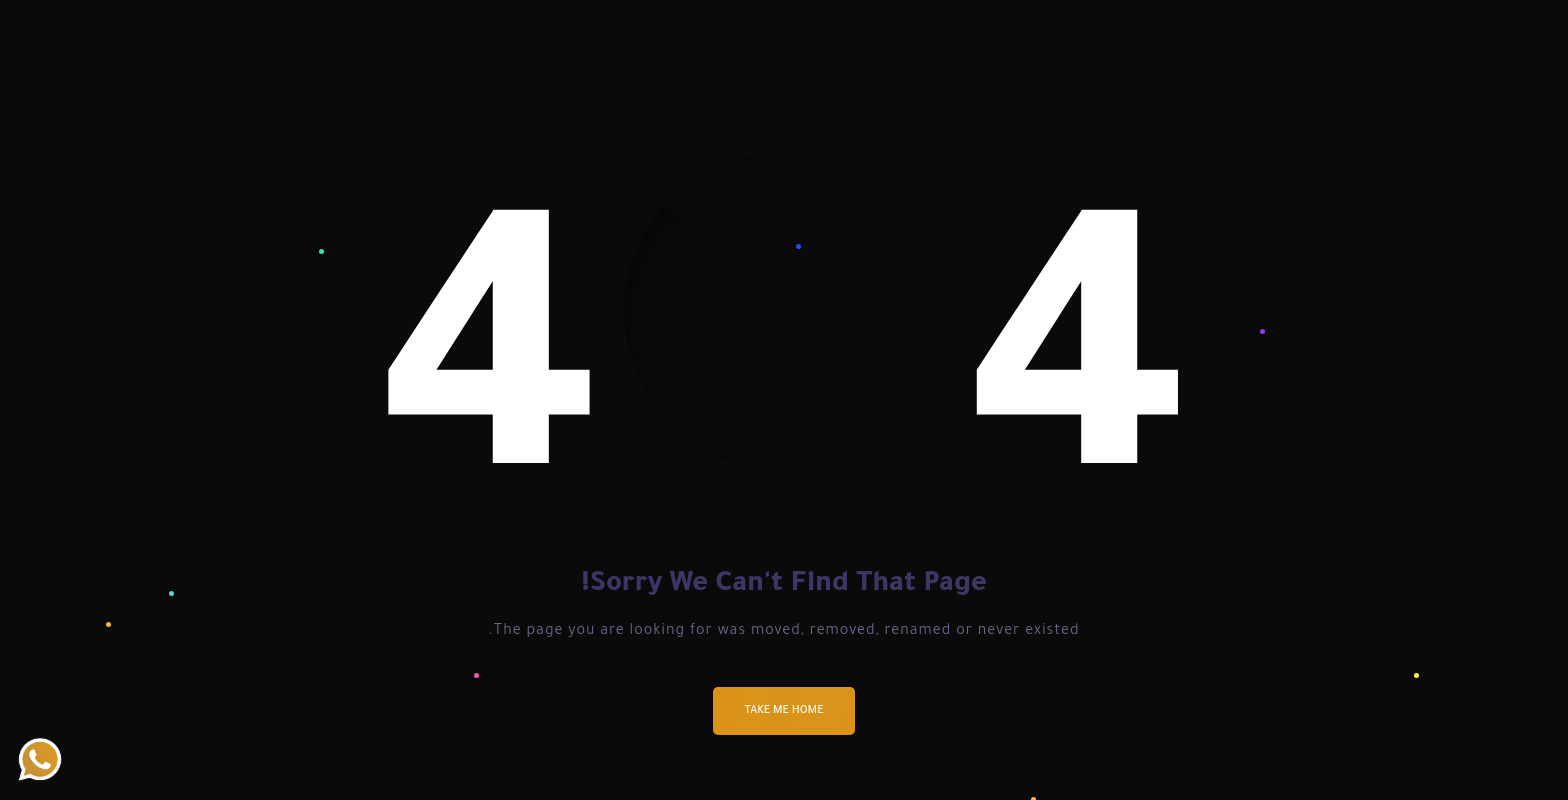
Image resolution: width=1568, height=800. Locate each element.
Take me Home (784, 711)
